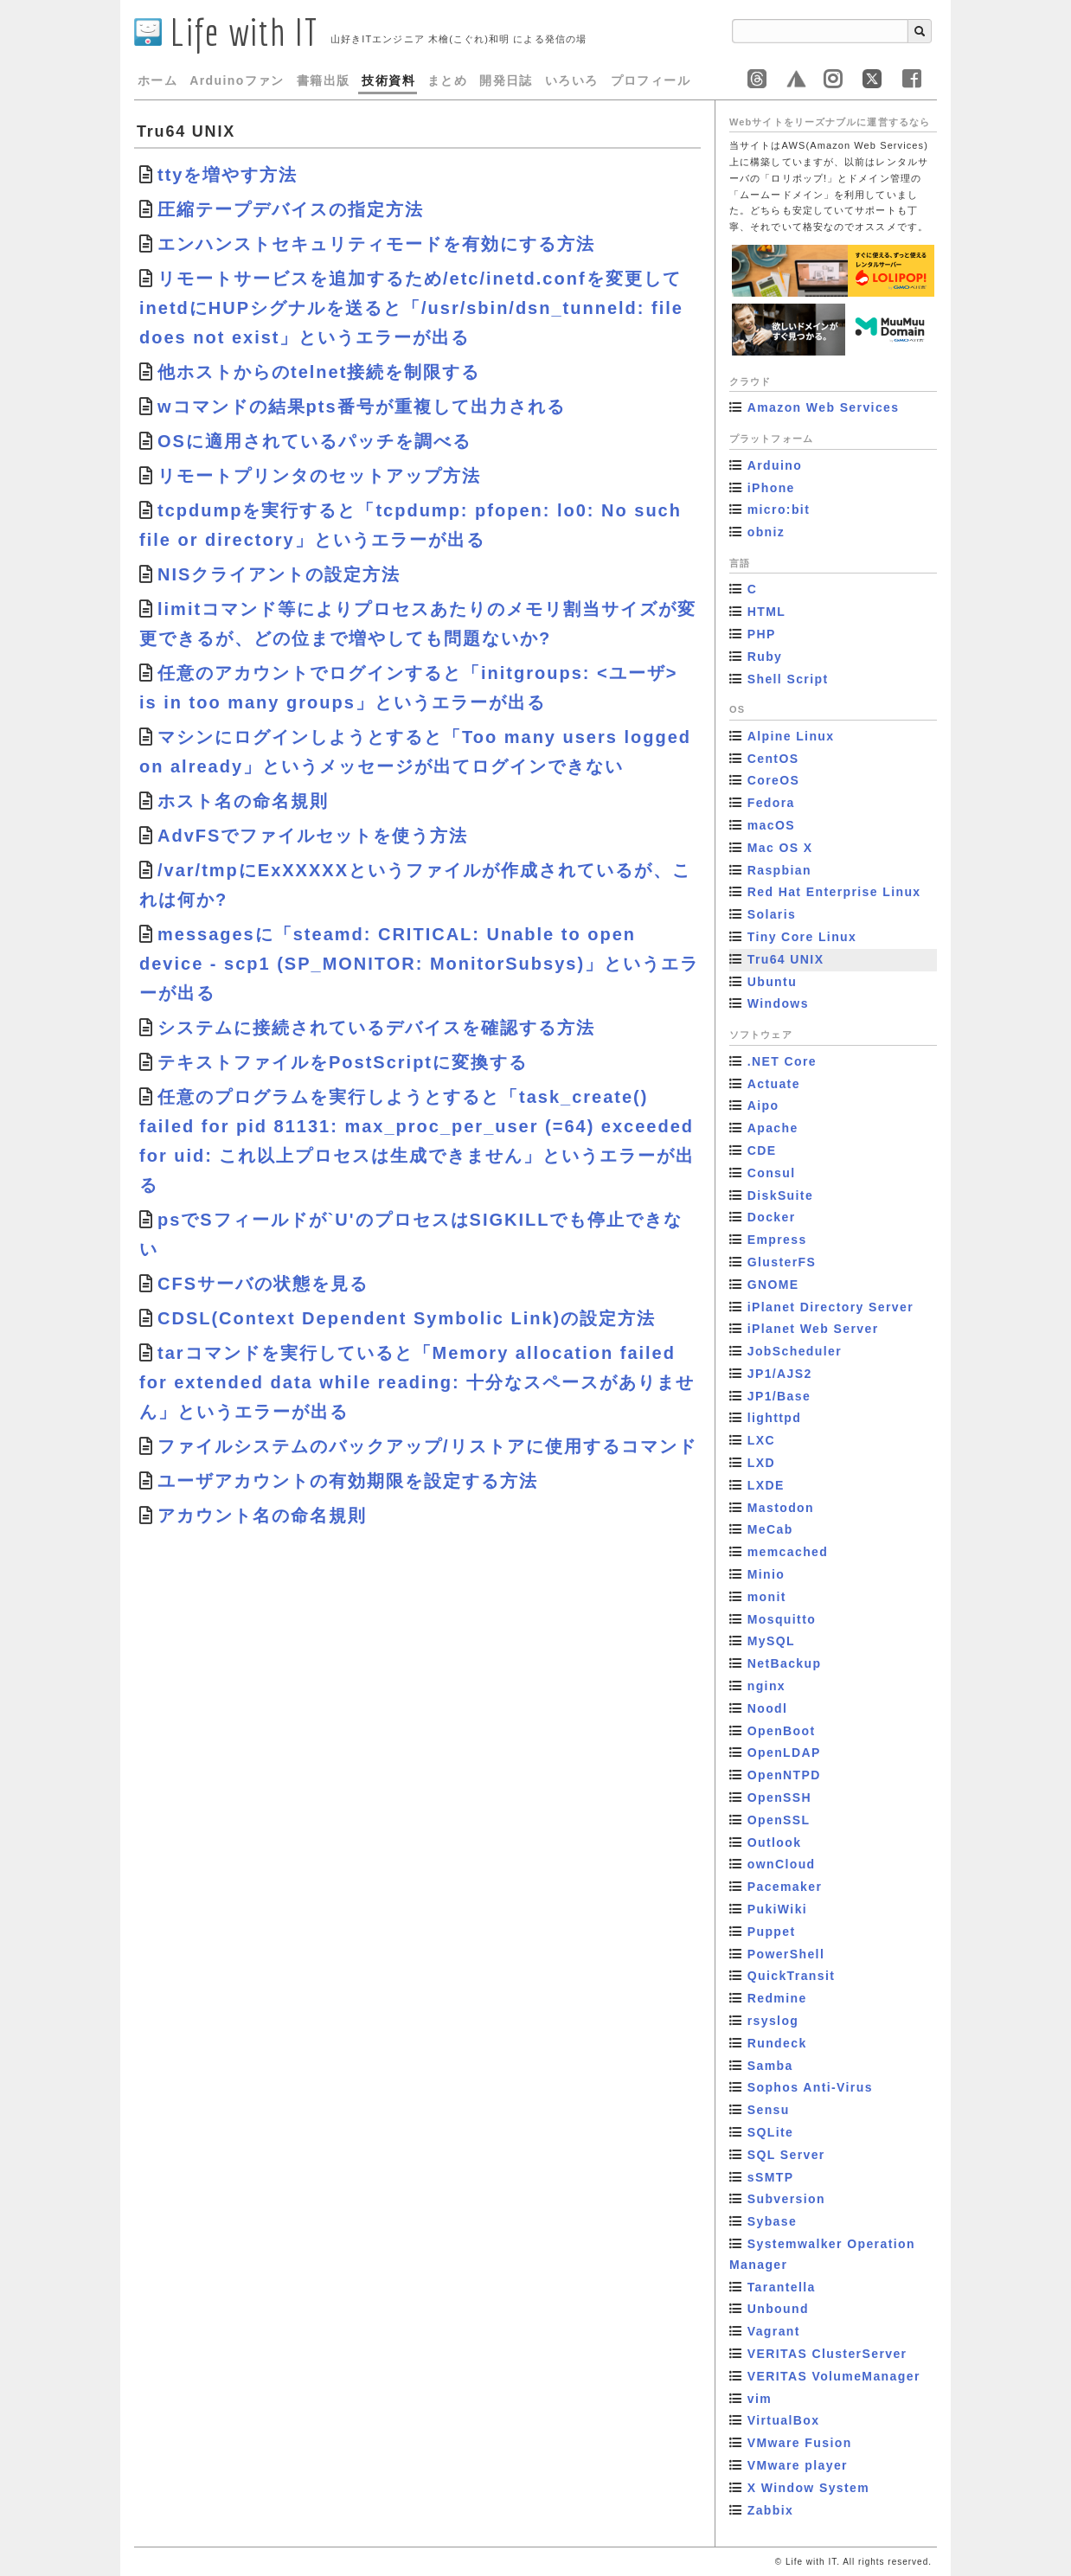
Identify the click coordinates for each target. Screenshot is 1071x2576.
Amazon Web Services (823, 407)
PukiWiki (777, 1909)
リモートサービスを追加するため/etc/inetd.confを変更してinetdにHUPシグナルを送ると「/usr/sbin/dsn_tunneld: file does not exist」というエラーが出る (411, 308)
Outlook (774, 1842)
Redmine (777, 1998)
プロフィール (650, 80)
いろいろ (572, 80)
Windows (778, 1003)
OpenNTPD (784, 1775)
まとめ (447, 80)
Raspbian (779, 870)
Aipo (763, 1105)
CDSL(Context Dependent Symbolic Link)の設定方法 (406, 1318)
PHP (761, 634)
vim (759, 2399)
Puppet (771, 1931)
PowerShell (785, 1954)
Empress (777, 1239)
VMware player (797, 2465)
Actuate (773, 1084)
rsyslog (773, 2021)
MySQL (771, 1641)
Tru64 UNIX (785, 959)
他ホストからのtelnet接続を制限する (318, 371)
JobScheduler (794, 1351)
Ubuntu (772, 982)
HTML (766, 611)
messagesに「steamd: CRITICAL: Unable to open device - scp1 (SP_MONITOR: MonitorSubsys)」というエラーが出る (419, 964)
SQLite (770, 2132)
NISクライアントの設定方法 (279, 574)
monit (766, 1597)
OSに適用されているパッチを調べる (314, 441)
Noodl (767, 1708)
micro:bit (779, 509)
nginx (766, 1686)
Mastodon (780, 1508)
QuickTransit (791, 1976)
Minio (766, 1574)
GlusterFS (782, 1262)
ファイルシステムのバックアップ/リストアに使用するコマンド (427, 1446)
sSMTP (770, 2177)
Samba (770, 2066)
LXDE (766, 1485)
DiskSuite (780, 1195)
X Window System (808, 2488)
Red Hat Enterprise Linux (834, 892)
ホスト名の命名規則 (243, 801)
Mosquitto (781, 1619)
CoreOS (773, 780)
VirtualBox (783, 2420)
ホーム (157, 80)
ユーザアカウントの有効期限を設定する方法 (347, 1480)
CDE (762, 1150)
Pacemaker (785, 1887)
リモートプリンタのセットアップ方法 (319, 475)
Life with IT (226, 32)
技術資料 (388, 80)
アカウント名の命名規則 (262, 1515)
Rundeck (777, 2043)
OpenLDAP (784, 1752)
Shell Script (788, 679)
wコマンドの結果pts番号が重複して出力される (361, 406)
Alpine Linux (791, 736)
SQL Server (786, 2155)
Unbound (778, 2309)
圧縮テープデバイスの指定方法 (290, 209)
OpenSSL (779, 1820)
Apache (772, 1128)
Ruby (765, 656)
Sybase (772, 2221)
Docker (771, 1217)
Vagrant (773, 2331)
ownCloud (781, 1864)
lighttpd (774, 1418)
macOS (771, 825)
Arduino (774, 465)
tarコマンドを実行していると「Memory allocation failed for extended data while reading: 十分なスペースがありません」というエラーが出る (417, 1382)
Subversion (786, 2199)
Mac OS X (780, 848)
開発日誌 (506, 80)
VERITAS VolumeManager (833, 2376)
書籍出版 (323, 80)
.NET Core (782, 1061)
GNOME (773, 1284)
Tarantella (781, 2287)
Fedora (771, 803)
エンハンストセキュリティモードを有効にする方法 (376, 243)
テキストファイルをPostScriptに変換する (342, 1062)
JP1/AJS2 (779, 1374)
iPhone (771, 488)
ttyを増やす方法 (227, 174)
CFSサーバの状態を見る (263, 1283)
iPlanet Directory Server (830, 1307)
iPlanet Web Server (813, 1329)
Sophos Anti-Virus (810, 2087)
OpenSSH (779, 1797)
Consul (771, 1173)
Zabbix (770, 2510)
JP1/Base (779, 1396)
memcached (788, 1552)
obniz (766, 532)
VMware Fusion (799, 2443)
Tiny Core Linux (802, 937)
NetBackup (784, 1663)
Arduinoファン (237, 80)
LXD (761, 1463)
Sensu (768, 2110)
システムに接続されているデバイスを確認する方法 (376, 1027)
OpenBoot (781, 1731)
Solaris (772, 914)
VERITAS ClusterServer (827, 2354)
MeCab (770, 1529)
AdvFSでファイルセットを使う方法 (312, 835)
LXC (761, 1440)
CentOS (773, 759)
